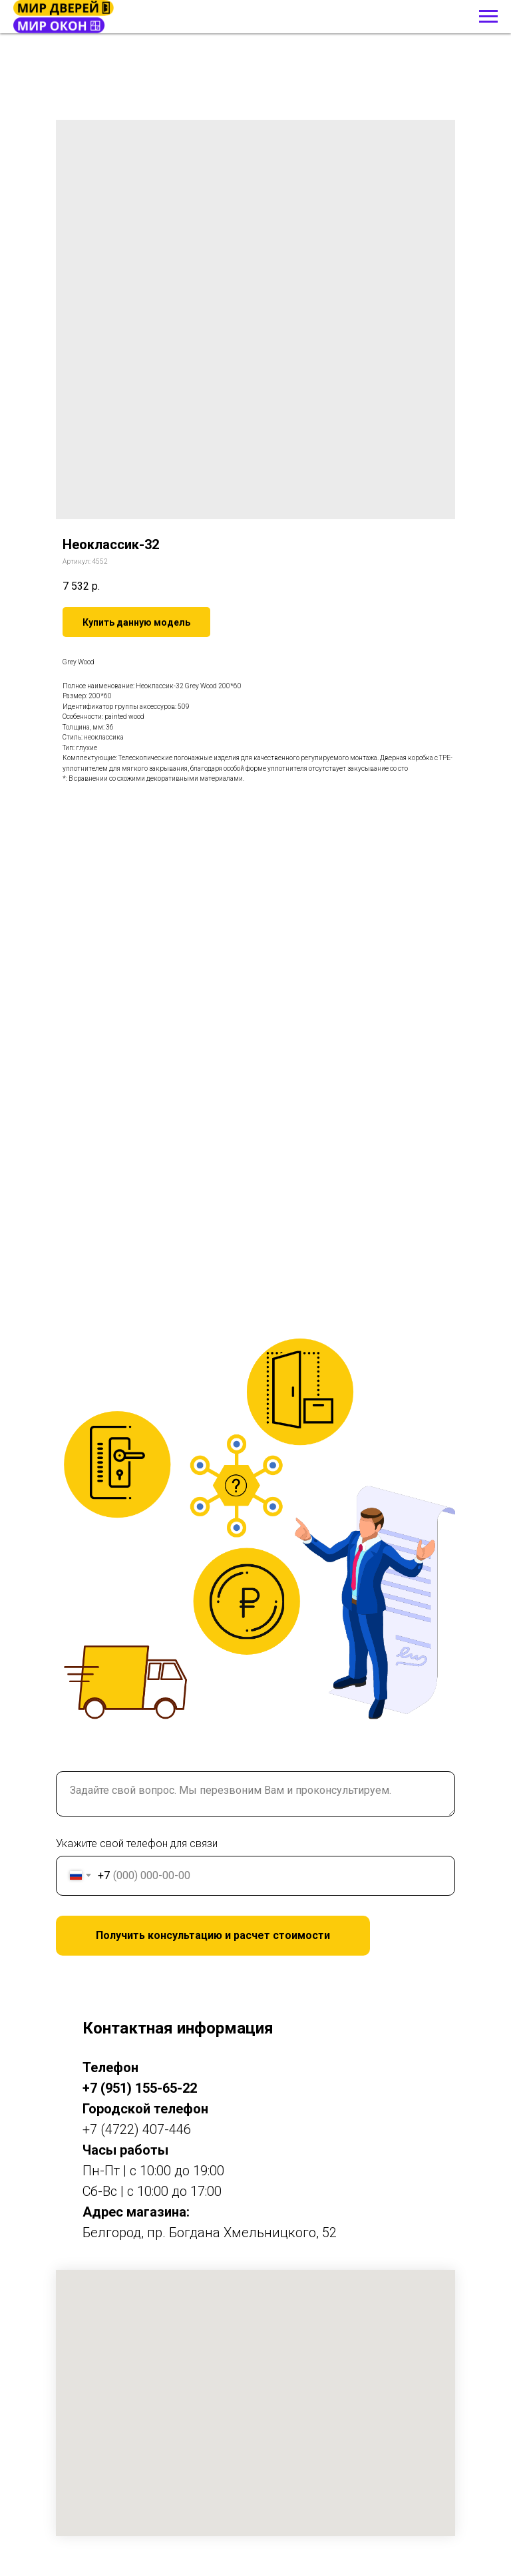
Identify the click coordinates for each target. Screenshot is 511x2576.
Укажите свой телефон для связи (137, 1843)
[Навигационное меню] (488, 16)
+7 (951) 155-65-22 (140, 2088)
